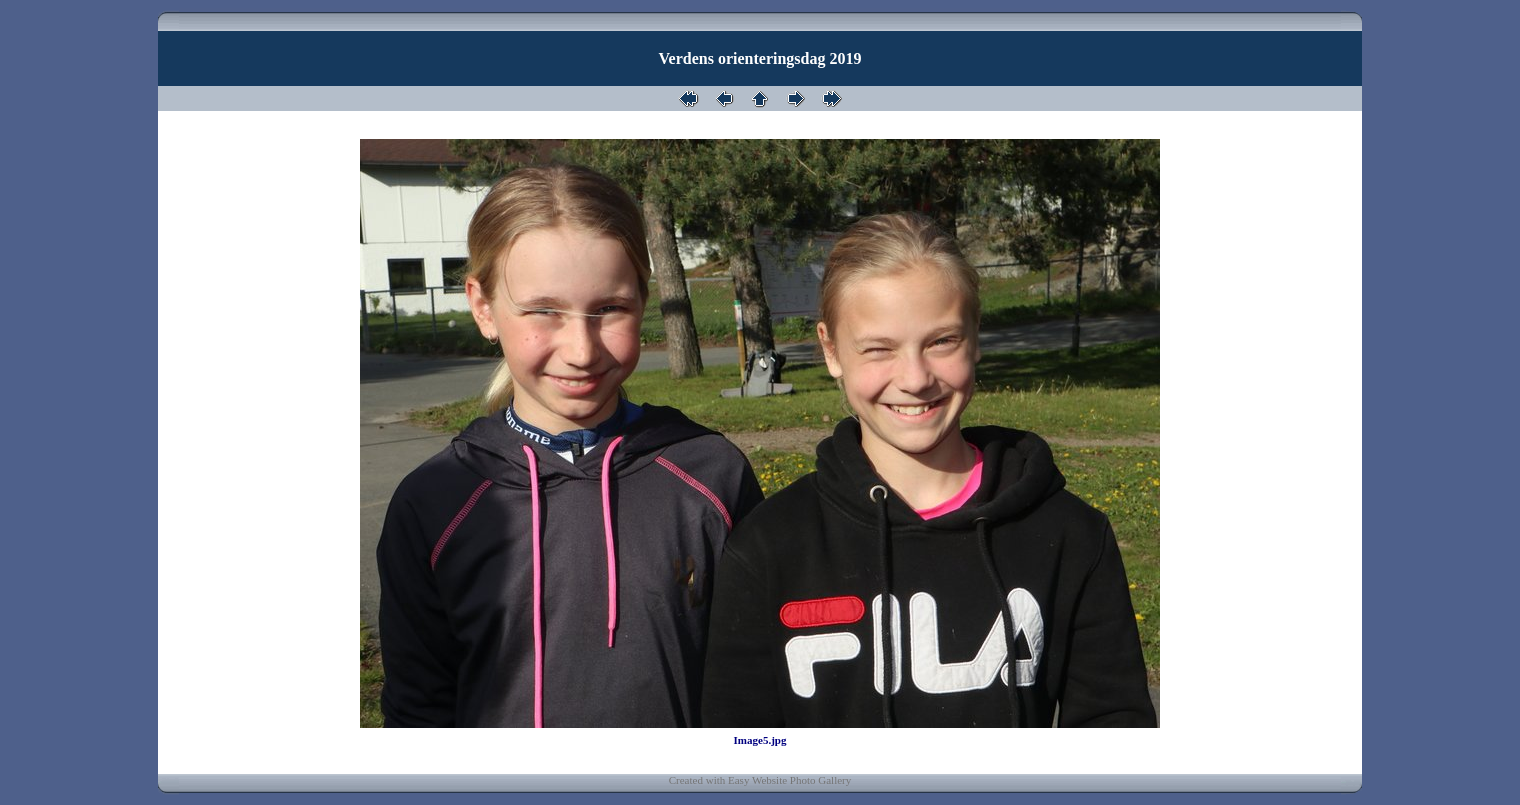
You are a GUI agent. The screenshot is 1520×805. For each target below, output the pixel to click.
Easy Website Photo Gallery (789, 780)
